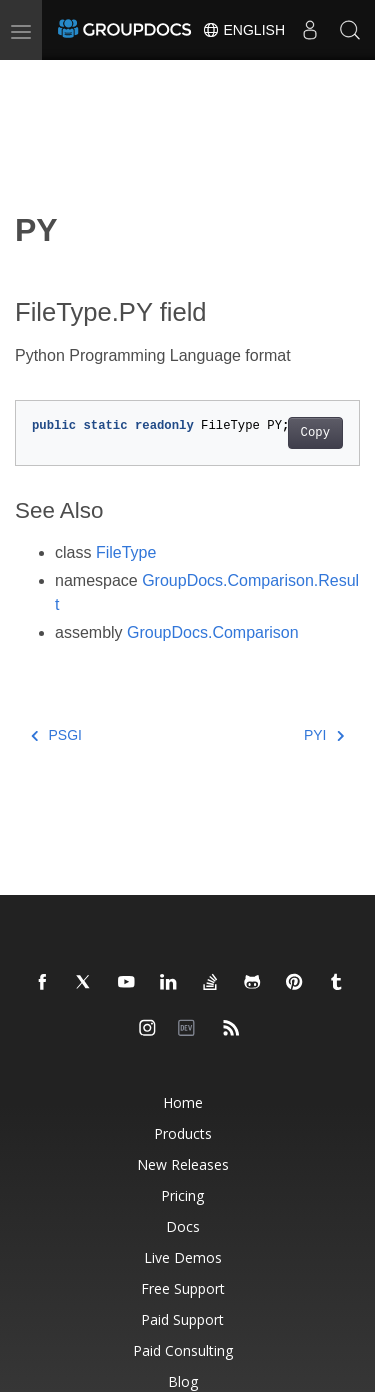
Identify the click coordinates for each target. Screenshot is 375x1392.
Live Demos (183, 1257)
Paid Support (182, 1319)
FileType (126, 552)
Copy (315, 433)
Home (183, 1102)
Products (183, 1133)
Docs (183, 1226)
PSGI (56, 735)
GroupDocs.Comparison (213, 632)
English (243, 30)
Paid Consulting (183, 1350)
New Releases (183, 1164)
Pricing (182, 1195)
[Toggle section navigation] (32, 77)
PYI (324, 735)
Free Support (183, 1288)
